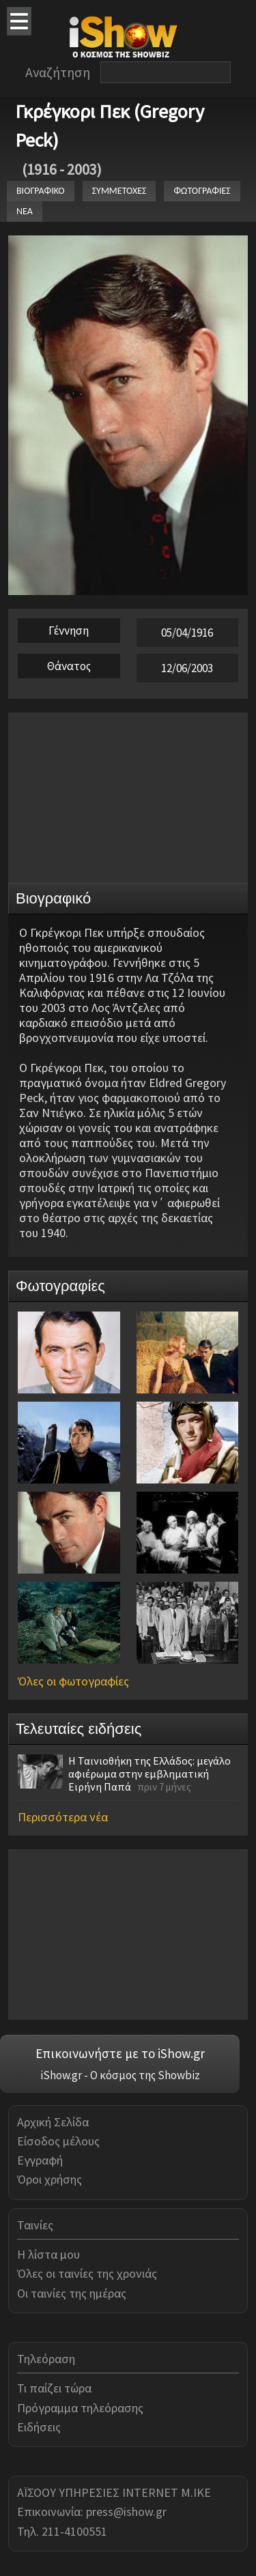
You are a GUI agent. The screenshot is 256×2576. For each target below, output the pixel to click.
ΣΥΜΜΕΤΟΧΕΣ (119, 191)
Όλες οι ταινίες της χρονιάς (87, 2273)
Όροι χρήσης (49, 2179)
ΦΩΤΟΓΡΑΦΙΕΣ (201, 191)
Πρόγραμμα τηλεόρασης (80, 2408)
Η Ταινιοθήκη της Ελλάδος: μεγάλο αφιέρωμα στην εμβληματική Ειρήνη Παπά (149, 1773)
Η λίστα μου (48, 2254)
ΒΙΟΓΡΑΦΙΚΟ (40, 191)
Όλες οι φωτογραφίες (73, 1681)
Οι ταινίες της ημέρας (71, 2293)
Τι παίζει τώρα (54, 2388)
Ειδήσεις (39, 2427)
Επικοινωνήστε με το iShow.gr (120, 2053)
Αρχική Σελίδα (53, 2122)
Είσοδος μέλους (58, 2141)
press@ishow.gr (126, 2511)
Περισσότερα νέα (63, 1817)
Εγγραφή (40, 2160)
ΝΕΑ (24, 211)
